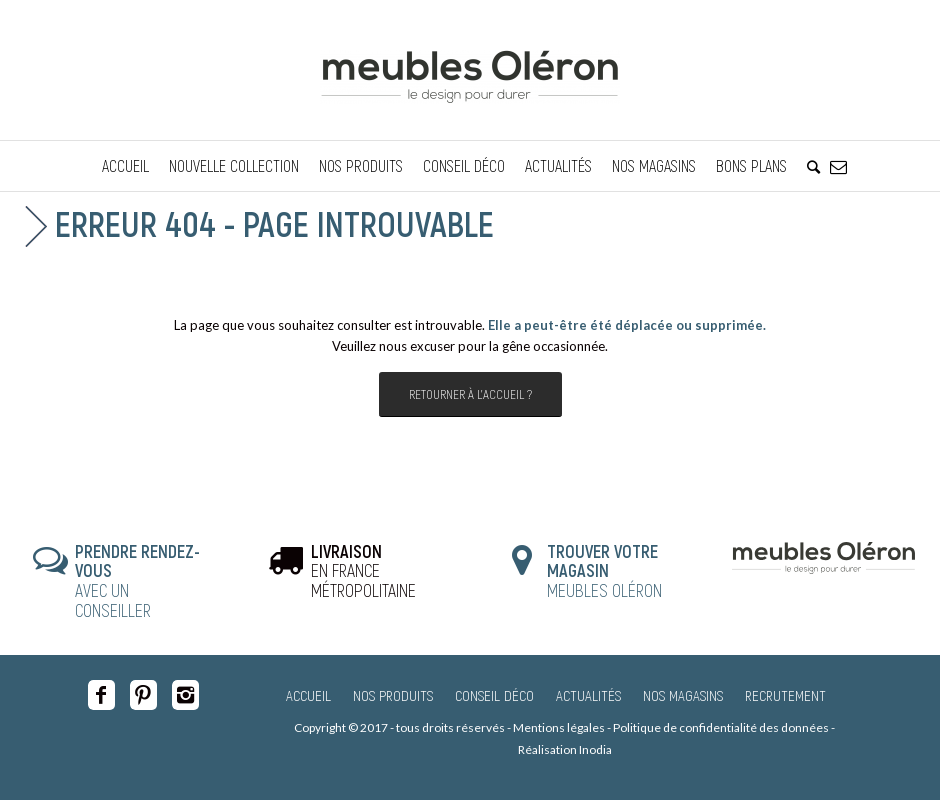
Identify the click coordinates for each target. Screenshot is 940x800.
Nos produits (393, 695)
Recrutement (785, 695)
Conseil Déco (494, 695)
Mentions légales (559, 727)
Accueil (308, 695)
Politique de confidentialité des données (721, 727)
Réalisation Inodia (565, 749)
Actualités (588, 695)
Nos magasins (683, 695)
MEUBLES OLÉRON (604, 571)
